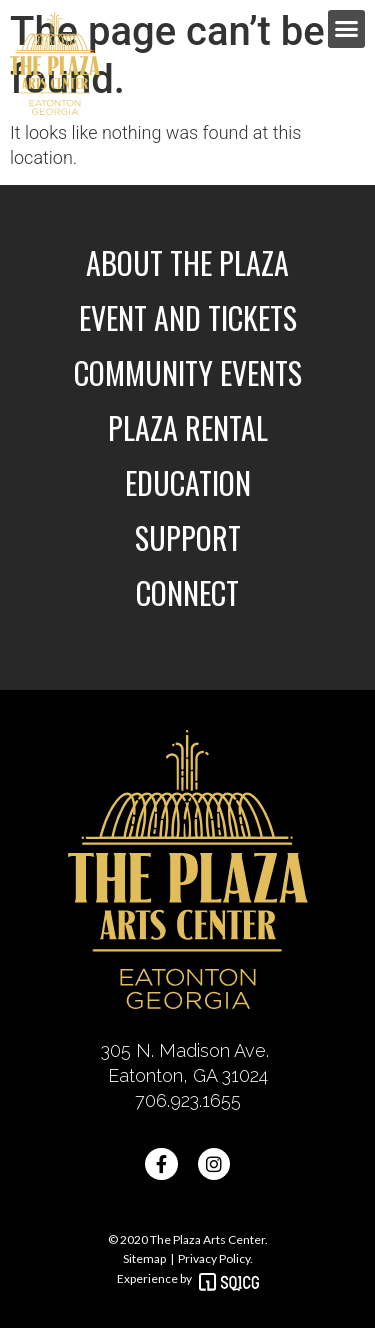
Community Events (188, 372)
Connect (187, 592)
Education (188, 482)
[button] (347, 29)
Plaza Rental (188, 427)
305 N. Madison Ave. (187, 1050)
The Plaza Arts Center (206, 1239)
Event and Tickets (188, 317)
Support (188, 537)
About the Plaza (187, 262)
